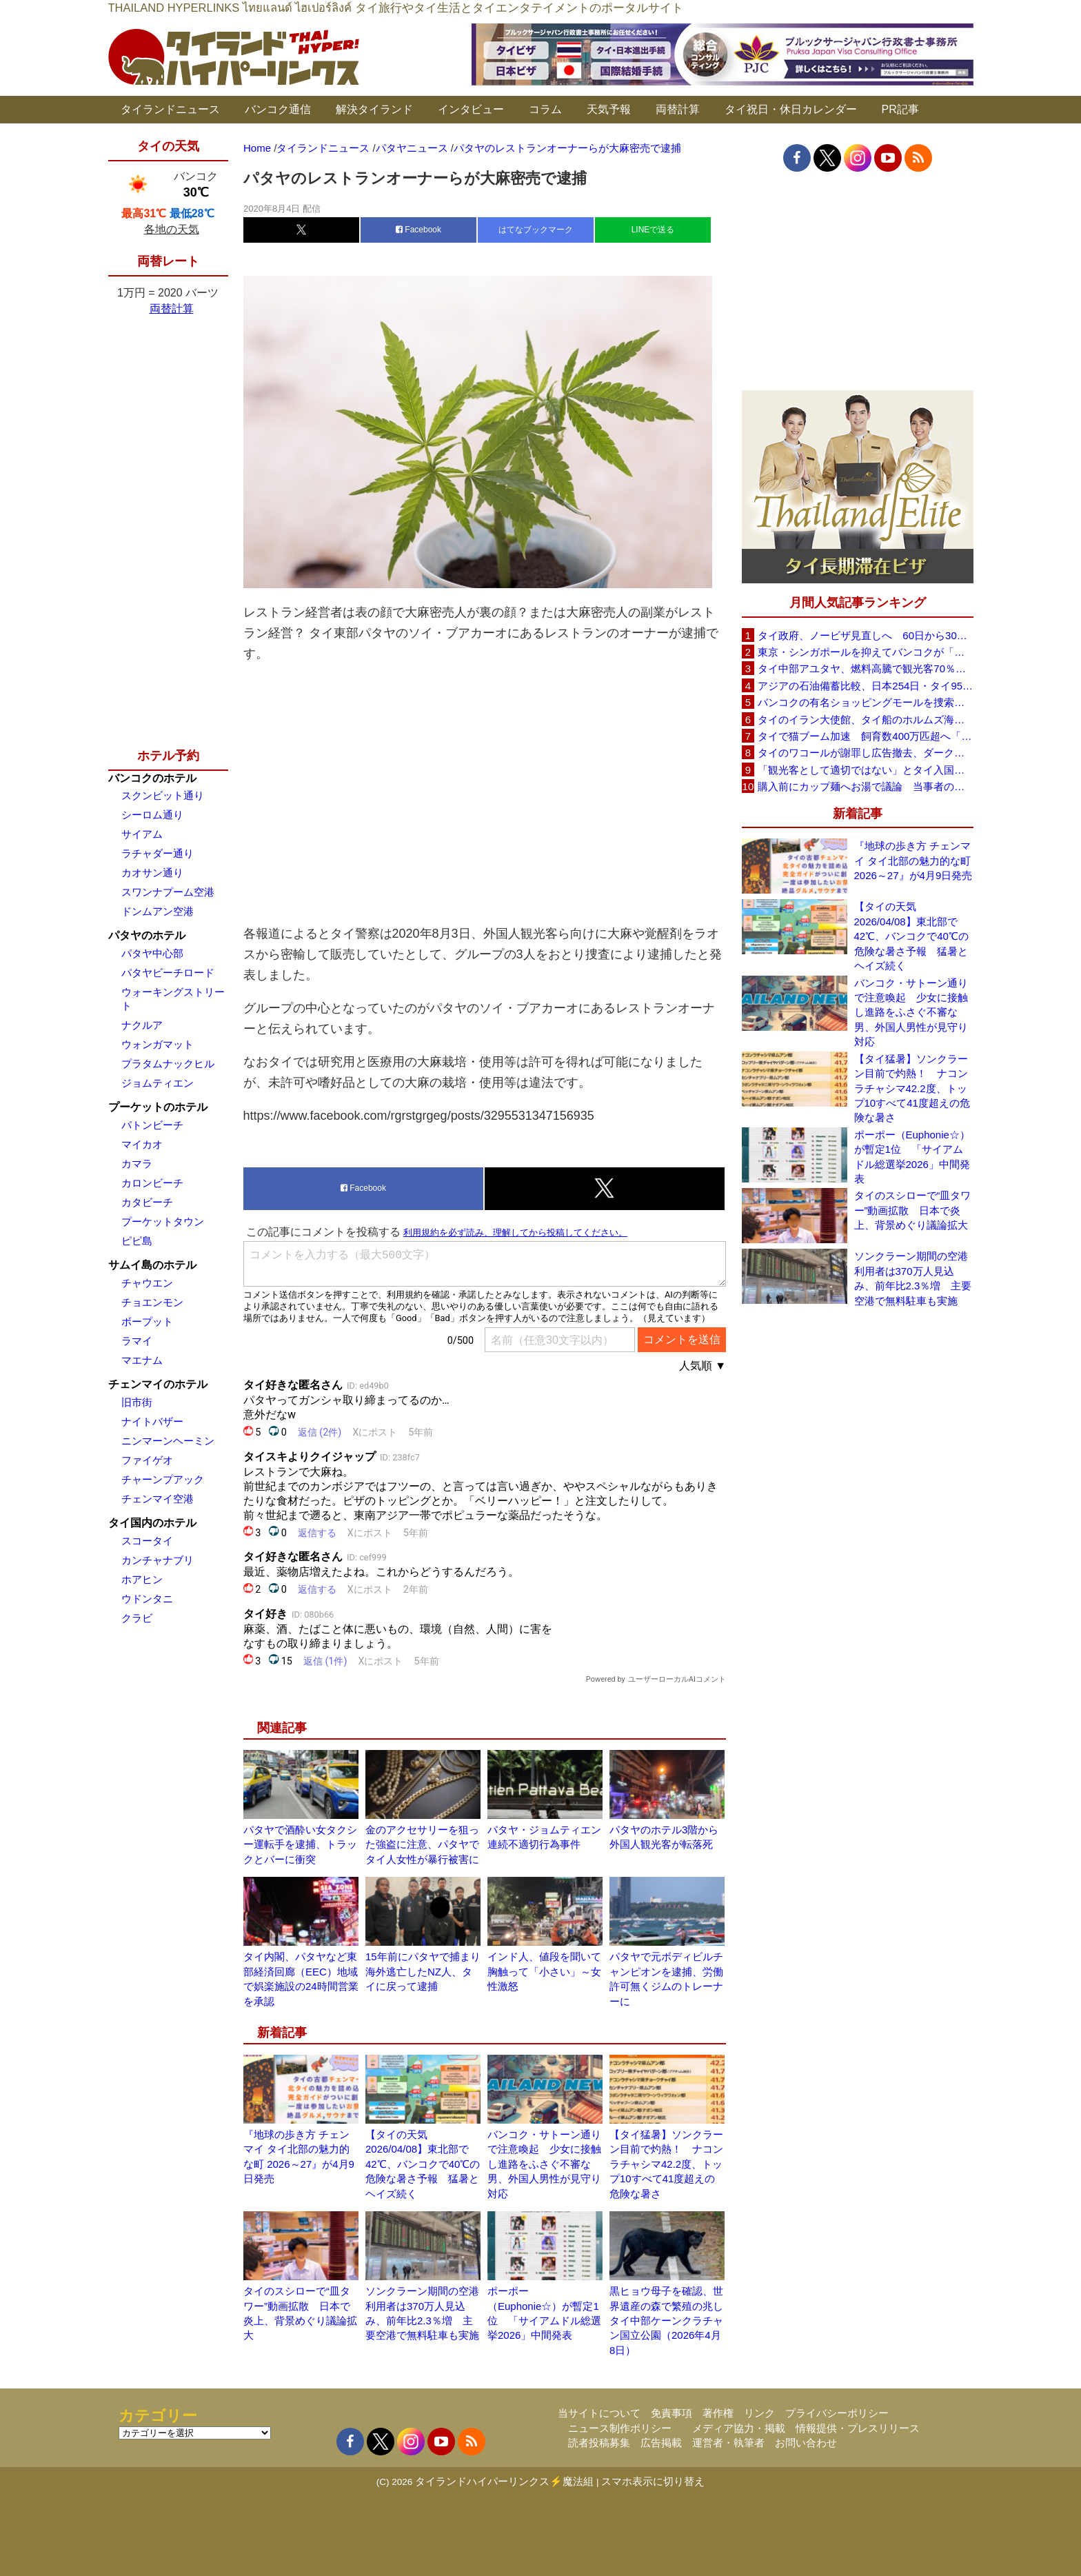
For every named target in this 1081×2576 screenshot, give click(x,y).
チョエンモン (152, 1302)
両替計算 (678, 109)
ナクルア (142, 1025)
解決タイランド (374, 109)
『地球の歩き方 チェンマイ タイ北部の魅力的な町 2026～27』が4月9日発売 (913, 860)
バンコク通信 (278, 109)
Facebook (418, 229)
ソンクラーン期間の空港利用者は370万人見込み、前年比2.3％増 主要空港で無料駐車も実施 (913, 1278)
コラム (545, 109)
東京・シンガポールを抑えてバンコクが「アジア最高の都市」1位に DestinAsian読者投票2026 (865, 652)
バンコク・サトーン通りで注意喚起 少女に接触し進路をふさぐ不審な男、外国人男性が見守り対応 (544, 2164)
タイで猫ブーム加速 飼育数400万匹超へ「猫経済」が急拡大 (865, 736)
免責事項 (671, 2413)
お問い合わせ (806, 2442)
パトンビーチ (152, 1125)
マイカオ (142, 1144)
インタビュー (471, 109)
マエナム (142, 1360)
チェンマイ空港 (157, 1499)
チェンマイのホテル (158, 1384)
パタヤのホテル (146, 935)
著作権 (718, 2413)
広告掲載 (661, 2442)
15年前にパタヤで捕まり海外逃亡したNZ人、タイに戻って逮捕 (423, 1971)
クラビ (136, 1618)
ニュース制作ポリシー (619, 2428)
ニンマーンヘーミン (167, 1441)
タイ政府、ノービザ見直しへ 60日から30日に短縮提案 (865, 635)
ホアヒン (142, 1579)
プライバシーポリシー (837, 2413)
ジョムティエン (157, 1083)
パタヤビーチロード (167, 972)
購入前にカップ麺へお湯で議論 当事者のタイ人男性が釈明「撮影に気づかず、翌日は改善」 (865, 786)
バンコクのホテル (152, 778)
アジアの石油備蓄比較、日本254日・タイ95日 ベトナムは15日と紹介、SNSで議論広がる (865, 686)
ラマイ (136, 1341)
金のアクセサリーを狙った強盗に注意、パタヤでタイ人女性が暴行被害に (422, 1844)
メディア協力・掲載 (738, 2428)
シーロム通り (152, 815)
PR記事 (900, 109)
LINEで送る (653, 229)
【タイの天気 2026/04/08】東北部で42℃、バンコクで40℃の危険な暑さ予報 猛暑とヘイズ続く (422, 2164)
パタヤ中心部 (152, 953)
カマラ (136, 1163)
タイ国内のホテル (152, 1523)
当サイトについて (599, 2413)
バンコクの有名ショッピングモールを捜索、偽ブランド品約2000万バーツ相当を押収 (865, 702)
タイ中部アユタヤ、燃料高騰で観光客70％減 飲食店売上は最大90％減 (865, 668)
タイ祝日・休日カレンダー (791, 109)
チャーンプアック (162, 1479)
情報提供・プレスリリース (858, 2428)
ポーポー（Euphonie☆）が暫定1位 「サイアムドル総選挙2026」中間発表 (912, 1157)
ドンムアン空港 (157, 911)
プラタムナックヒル (167, 1063)
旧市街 (136, 1402)
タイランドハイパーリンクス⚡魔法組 (504, 2481)
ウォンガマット (157, 1044)
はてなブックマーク (535, 229)
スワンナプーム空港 (167, 892)
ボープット (147, 1321)
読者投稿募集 (599, 2442)
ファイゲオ (147, 1460)
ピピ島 (136, 1241)
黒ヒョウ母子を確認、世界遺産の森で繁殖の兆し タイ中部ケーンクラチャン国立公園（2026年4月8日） (671, 2320)
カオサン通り (152, 872)
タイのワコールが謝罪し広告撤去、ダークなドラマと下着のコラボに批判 (865, 752)
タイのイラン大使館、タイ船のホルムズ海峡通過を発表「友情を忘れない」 (865, 719)
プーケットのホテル (158, 1107)
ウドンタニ (147, 1598)
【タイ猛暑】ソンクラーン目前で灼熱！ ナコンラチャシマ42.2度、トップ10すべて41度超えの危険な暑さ (666, 2164)
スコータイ (147, 1541)
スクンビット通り (162, 795)
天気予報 (609, 109)
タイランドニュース (170, 109)
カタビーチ (147, 1202)
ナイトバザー (152, 1421)
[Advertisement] (484, 793)
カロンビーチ (152, 1183)
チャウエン (147, 1283)
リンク (759, 2413)
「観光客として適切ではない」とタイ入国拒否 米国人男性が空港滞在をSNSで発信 (865, 770)
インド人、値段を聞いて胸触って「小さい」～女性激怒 (544, 1971)
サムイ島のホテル (152, 1265)
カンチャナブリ (157, 1560)
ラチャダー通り (157, 853)
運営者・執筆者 (728, 2442)
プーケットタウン (162, 1221)
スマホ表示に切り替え (653, 2481)
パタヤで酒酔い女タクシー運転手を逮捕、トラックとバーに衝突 (300, 1844)
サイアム (142, 834)
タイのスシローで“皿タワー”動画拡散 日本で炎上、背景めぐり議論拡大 (912, 1210)
